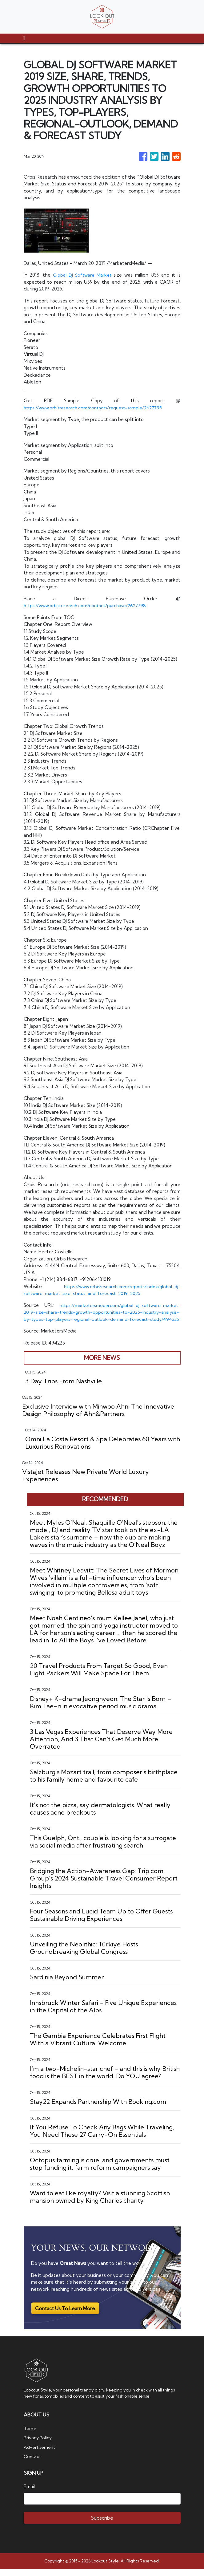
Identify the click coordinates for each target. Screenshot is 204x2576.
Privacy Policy (38, 2445)
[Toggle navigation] (24, 38)
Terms (30, 2435)
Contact (33, 2463)
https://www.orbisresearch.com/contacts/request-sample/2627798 (97, 408)
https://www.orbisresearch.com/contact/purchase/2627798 (88, 605)
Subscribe (102, 2524)
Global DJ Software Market (82, 275)
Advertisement (40, 2454)
